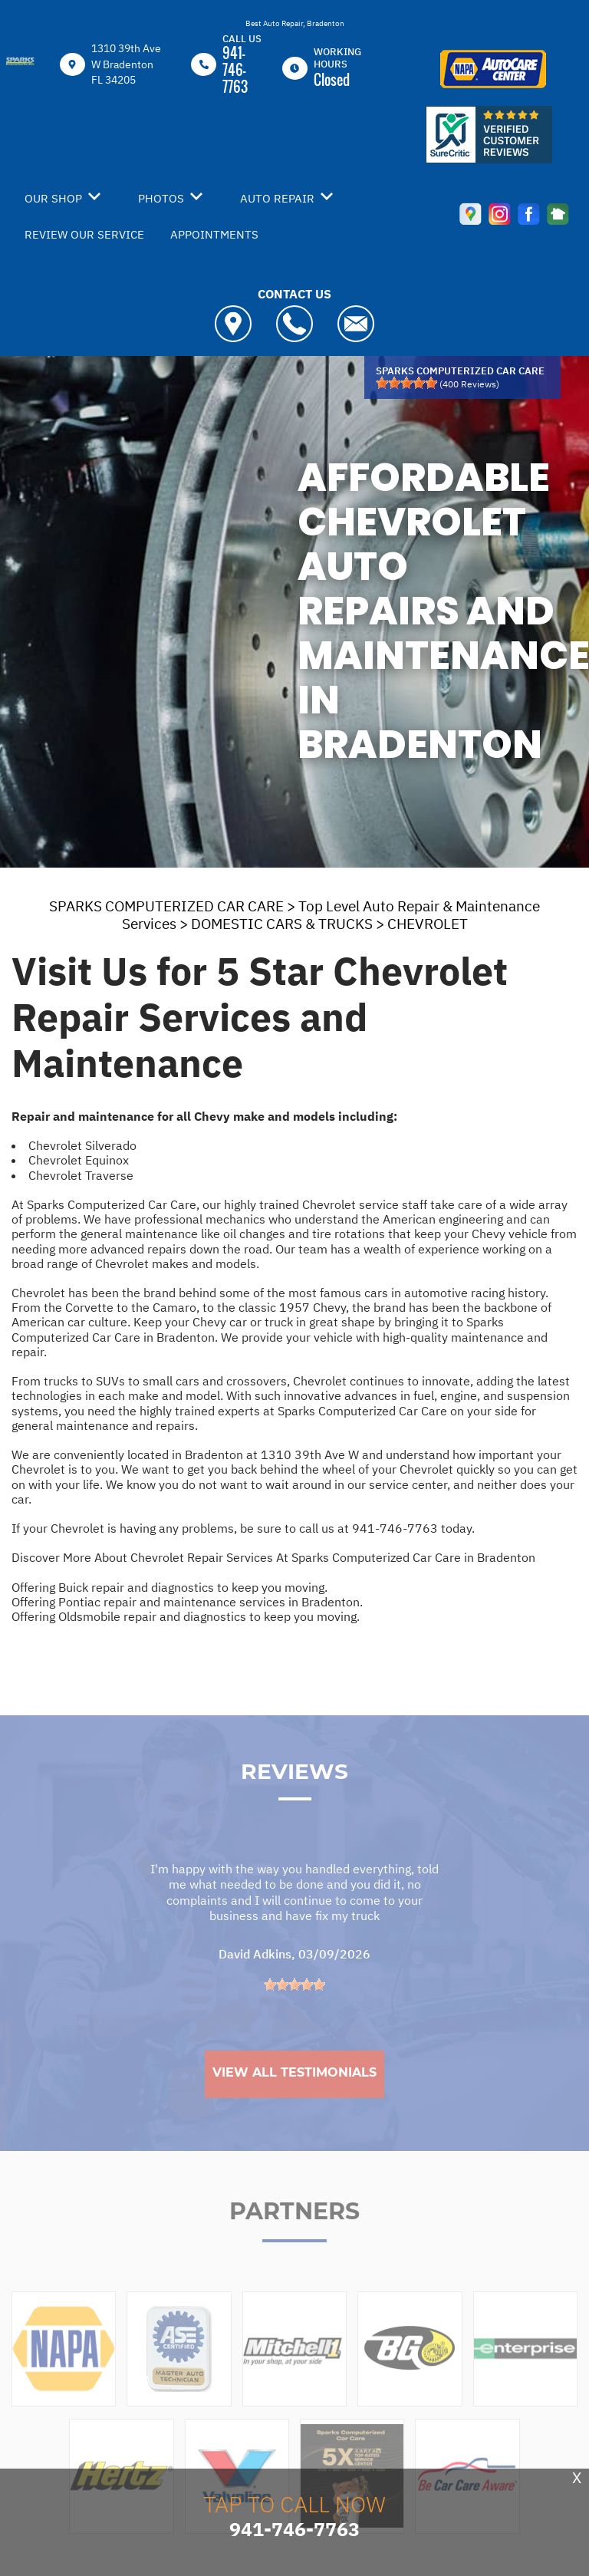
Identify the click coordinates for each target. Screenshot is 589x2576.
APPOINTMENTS (214, 234)
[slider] (406, 383)
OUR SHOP (53, 198)
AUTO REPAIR (277, 198)
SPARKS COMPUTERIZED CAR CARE (166, 906)
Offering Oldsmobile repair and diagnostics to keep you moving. (186, 1616)
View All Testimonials (294, 2102)
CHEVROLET (427, 923)
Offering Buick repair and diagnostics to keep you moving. (169, 1587)
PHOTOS (161, 198)
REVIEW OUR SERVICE (84, 234)
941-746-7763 (235, 70)
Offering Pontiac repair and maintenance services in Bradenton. (187, 1601)
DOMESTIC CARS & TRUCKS (282, 923)
